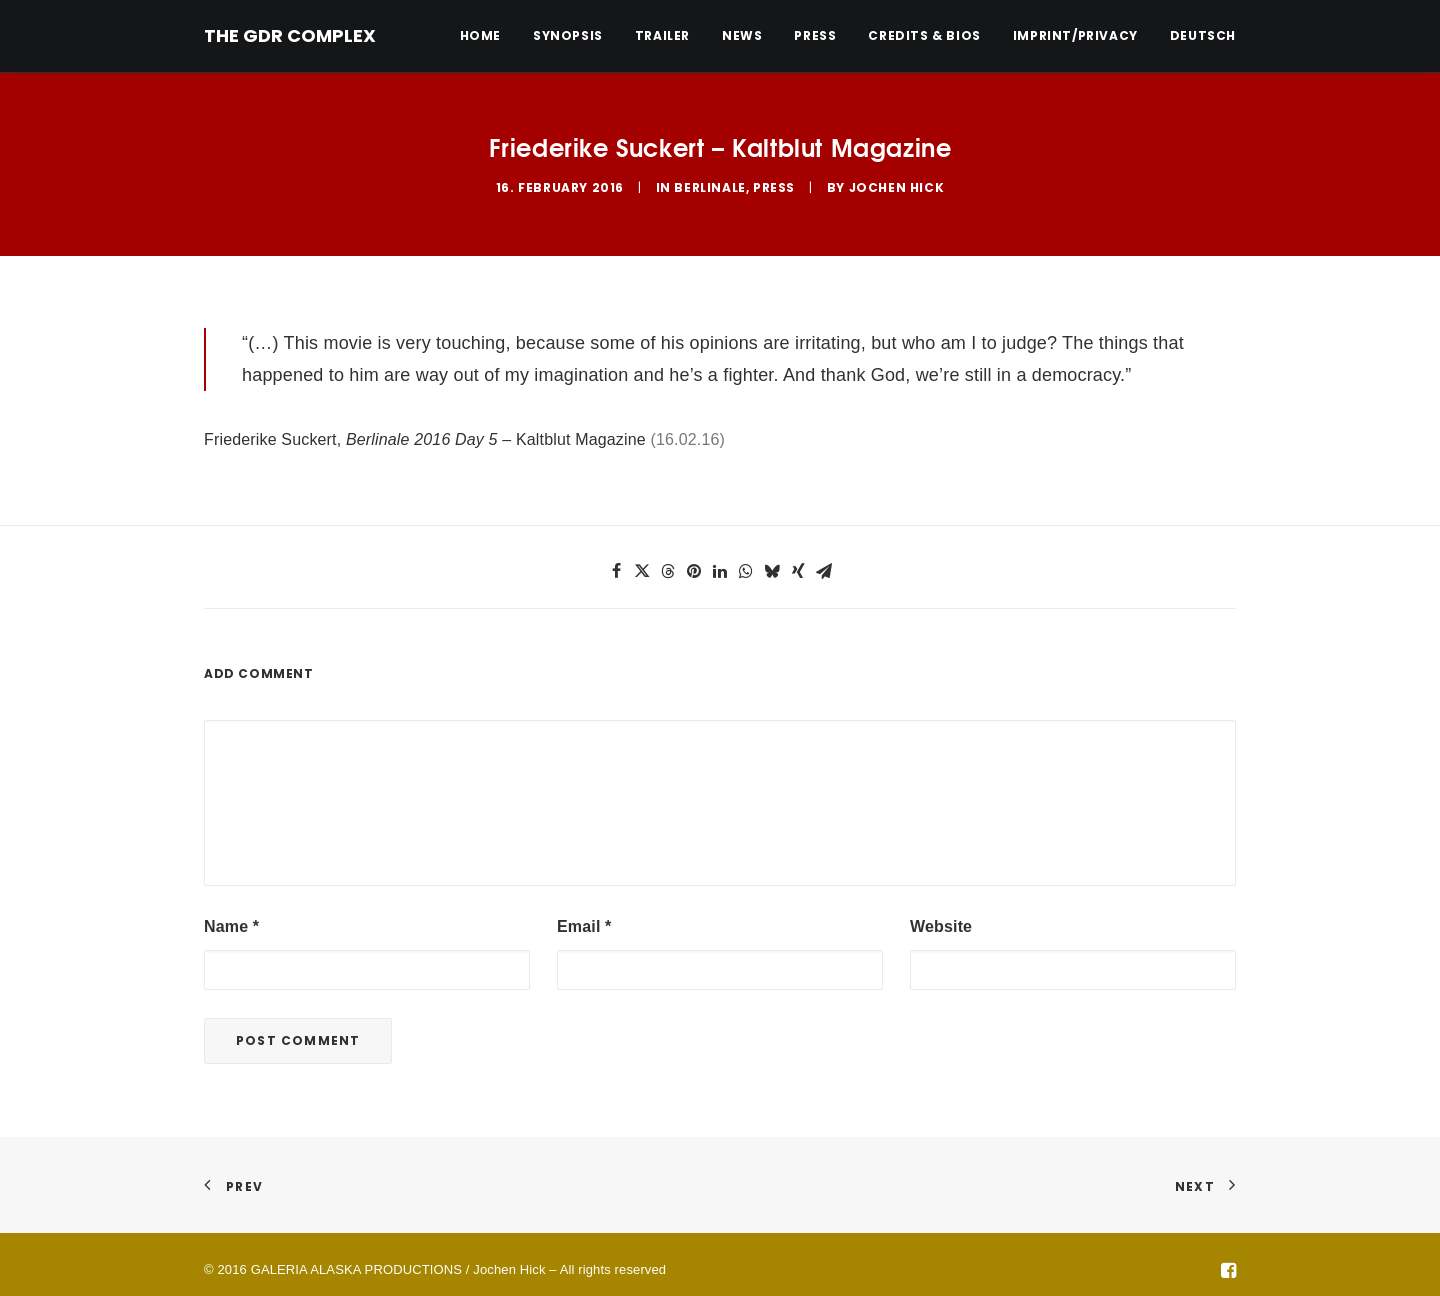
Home (480, 35)
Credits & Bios (924, 35)
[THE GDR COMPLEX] (290, 36)
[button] (616, 559)
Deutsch (1203, 36)
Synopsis (568, 35)
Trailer (662, 35)
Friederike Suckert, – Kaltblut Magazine (425, 428)
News (742, 35)
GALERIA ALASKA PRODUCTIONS (356, 1257)
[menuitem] (487, 36)
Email (584, 914)
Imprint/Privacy (1075, 35)
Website (941, 914)
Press (815, 35)
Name (231, 914)
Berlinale (709, 181)
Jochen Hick (897, 181)
